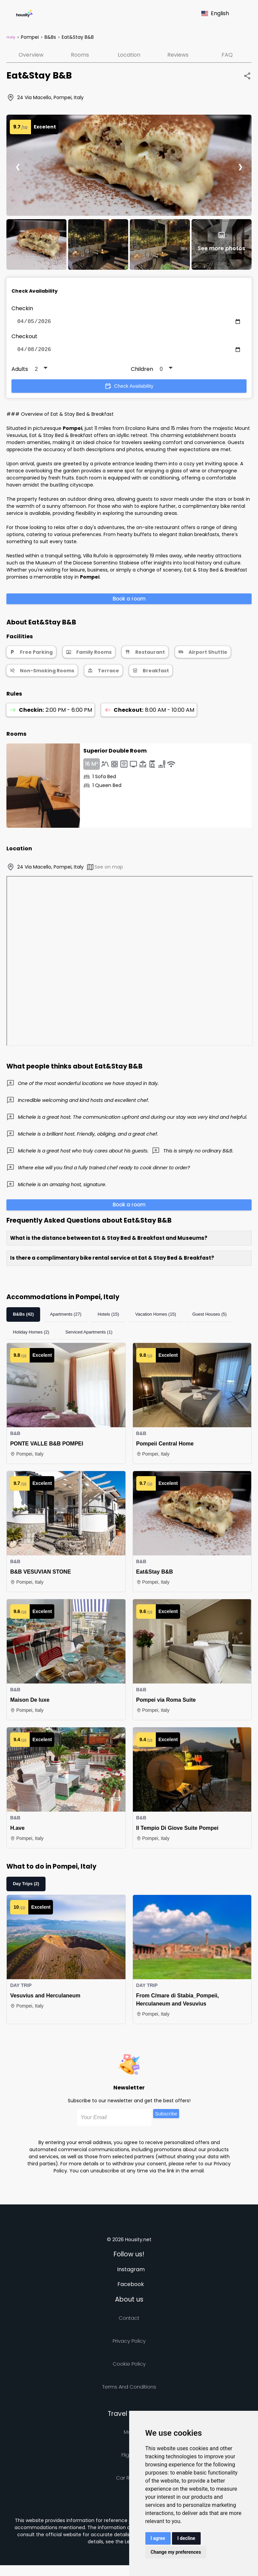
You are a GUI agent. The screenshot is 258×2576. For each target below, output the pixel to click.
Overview (31, 55)
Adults (19, 372)
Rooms (80, 55)
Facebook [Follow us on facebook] (130, 2287)
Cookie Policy (129, 2366)
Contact (129, 2320)
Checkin (22, 308)
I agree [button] (158, 2538)
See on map (104, 870)
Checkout (24, 338)
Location (129, 55)
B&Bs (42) (23, 1316)
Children (142, 372)
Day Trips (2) (26, 1886)
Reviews (178, 55)
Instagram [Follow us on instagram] (131, 2272)
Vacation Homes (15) (155, 1316)
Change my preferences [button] (176, 2552)
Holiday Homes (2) (31, 1334)
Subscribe (166, 2116)
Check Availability (129, 389)
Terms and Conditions (129, 2389)
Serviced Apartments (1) (88, 1334)
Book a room (129, 601)
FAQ (227, 55)
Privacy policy (129, 2343)
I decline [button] (186, 2538)
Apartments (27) (65, 1316)
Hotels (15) (108, 1316)
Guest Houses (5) (209, 1316)
